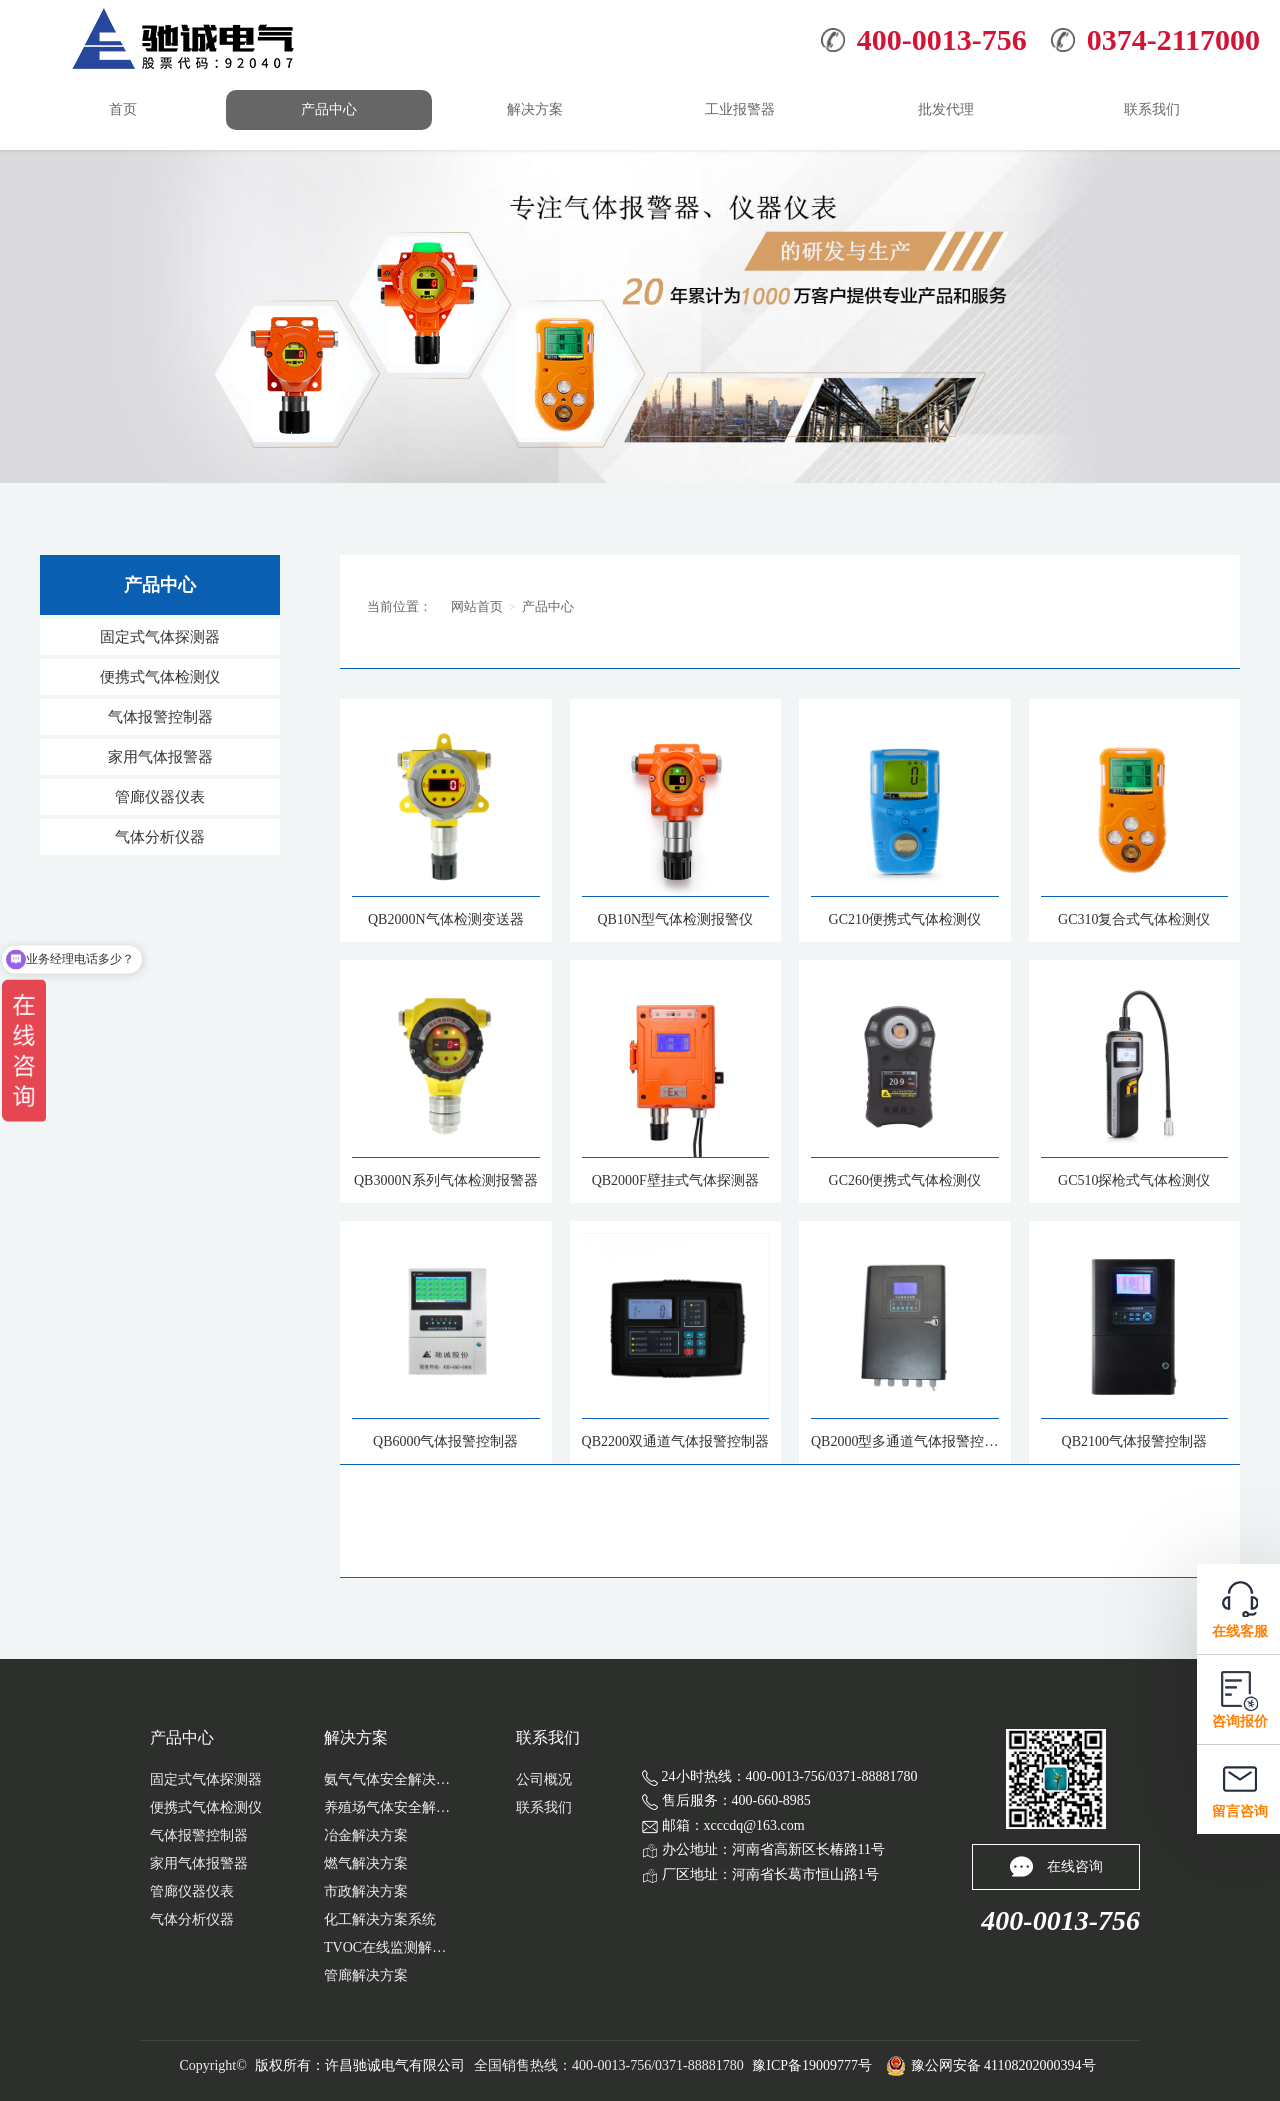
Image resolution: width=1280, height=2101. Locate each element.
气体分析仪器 (160, 837)
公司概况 (544, 1779)
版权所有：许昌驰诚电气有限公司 (360, 2065)
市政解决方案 (366, 1891)
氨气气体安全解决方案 (389, 1779)
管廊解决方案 (366, 1975)
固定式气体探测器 (160, 637)
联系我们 (1152, 109)
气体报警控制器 (160, 717)
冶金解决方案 (366, 1835)
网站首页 (477, 606)
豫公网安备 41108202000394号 (991, 2066)
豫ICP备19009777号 (812, 2065)
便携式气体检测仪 (160, 677)
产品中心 (329, 109)
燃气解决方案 (366, 1863)
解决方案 (535, 109)
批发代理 (946, 109)
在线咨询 (1056, 1866)
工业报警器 (740, 109)
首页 (123, 109)
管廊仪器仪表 (160, 797)
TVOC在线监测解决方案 (389, 1947)
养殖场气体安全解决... (389, 1807)
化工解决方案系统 (380, 1919)
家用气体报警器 (160, 757)
